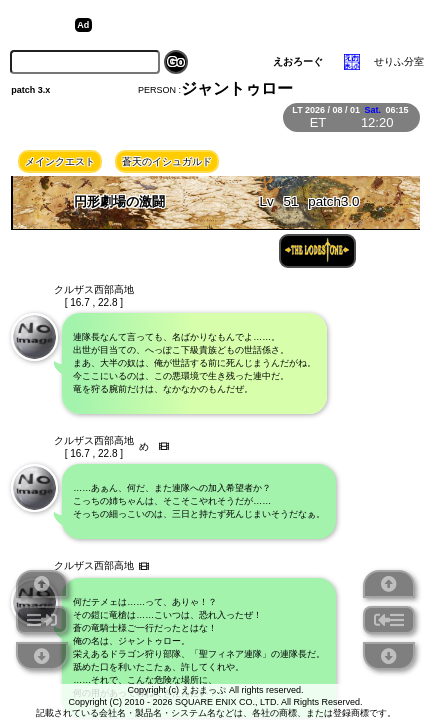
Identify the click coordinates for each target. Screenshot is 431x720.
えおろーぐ (298, 61)
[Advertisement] (252, 25)
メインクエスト (60, 161)
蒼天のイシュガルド (167, 161)
